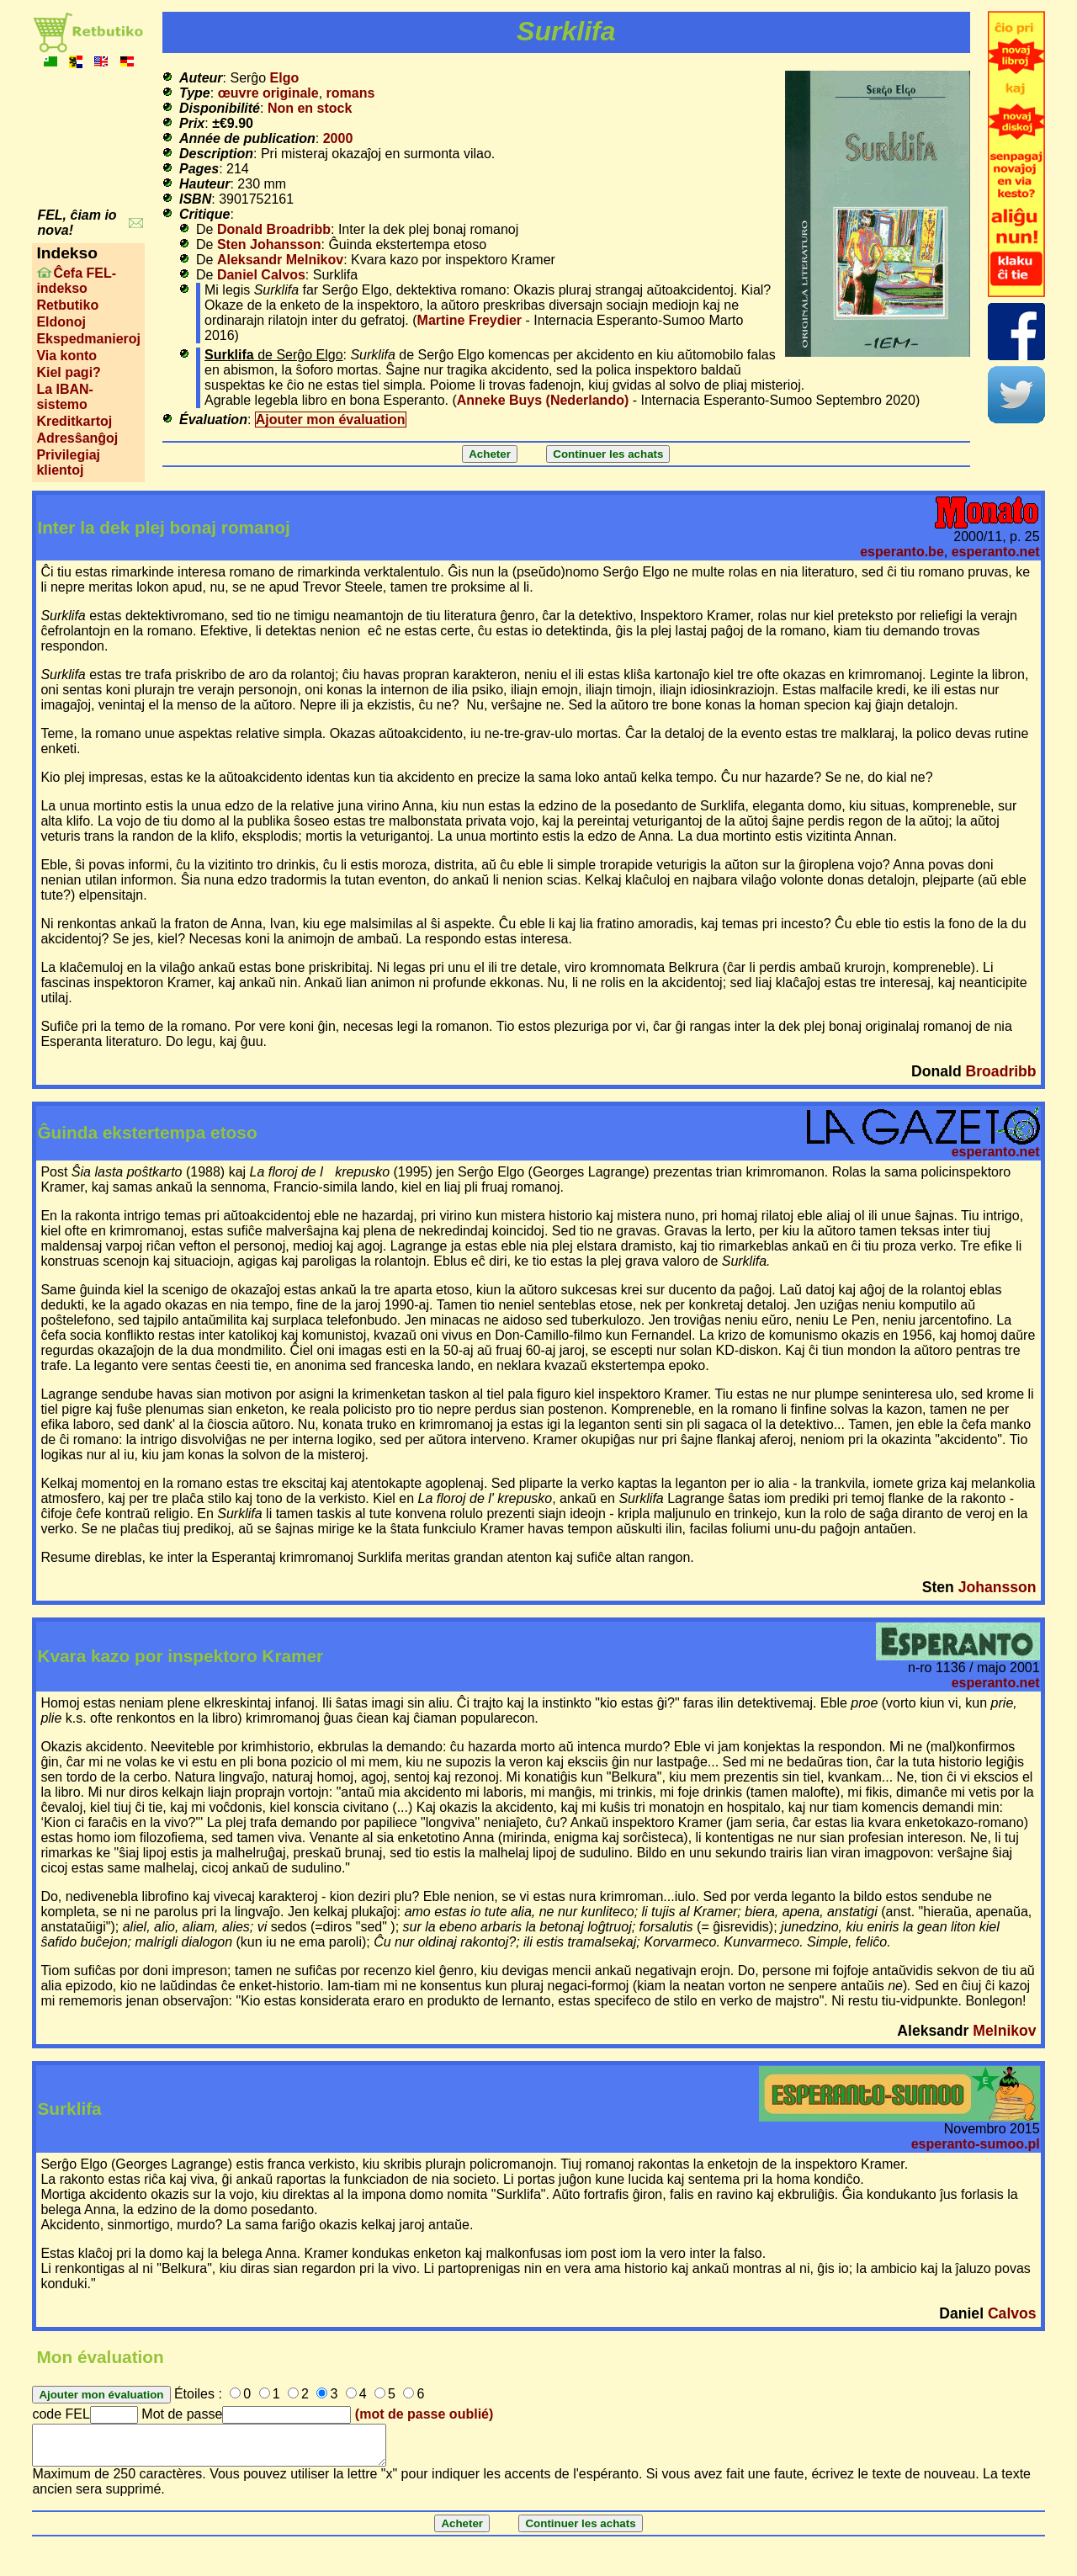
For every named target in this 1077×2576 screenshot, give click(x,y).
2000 (338, 138)
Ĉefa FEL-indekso (76, 280)
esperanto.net (996, 551)
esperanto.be (902, 551)
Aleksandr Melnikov (280, 259)
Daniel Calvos (261, 275)
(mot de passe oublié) (424, 2414)
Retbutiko (67, 305)
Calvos (1012, 2313)
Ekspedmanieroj (88, 339)
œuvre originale (268, 93)
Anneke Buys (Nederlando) (543, 400)
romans (350, 93)
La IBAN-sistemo (64, 397)
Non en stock (310, 108)
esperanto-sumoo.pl (975, 2144)
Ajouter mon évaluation (331, 419)
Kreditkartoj (74, 421)
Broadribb (1001, 1071)
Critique (204, 214)
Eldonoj (61, 322)
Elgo (285, 78)
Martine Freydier (469, 320)
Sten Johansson (269, 244)
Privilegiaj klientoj (68, 462)
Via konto (66, 355)
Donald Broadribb (274, 229)
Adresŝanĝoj (77, 438)
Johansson (997, 1587)
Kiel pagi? (68, 372)
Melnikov (1004, 2030)
